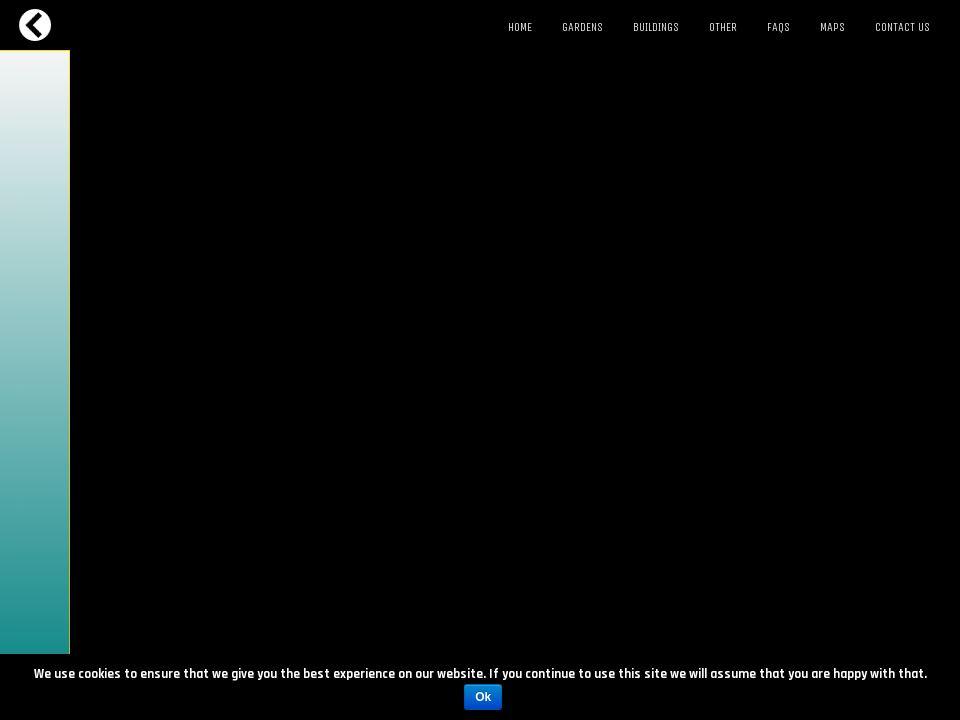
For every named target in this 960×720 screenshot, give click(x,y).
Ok (483, 697)
